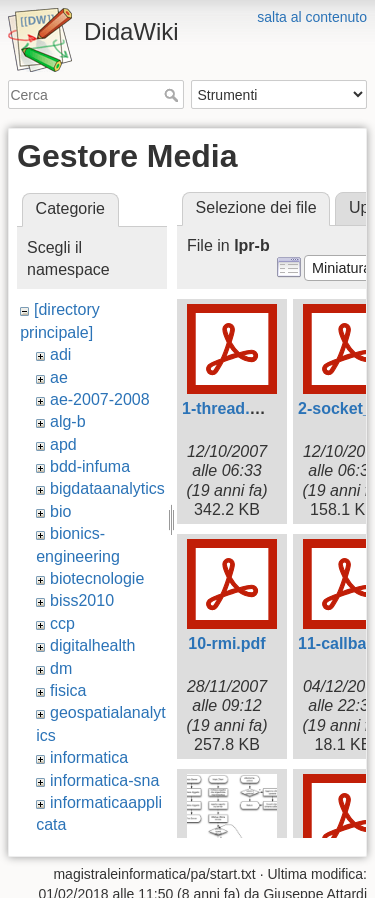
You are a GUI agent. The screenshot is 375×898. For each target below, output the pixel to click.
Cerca (173, 95)
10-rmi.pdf (226, 643)
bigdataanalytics (107, 488)
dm (61, 668)
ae (59, 377)
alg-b (68, 421)
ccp (62, 623)
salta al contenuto (312, 17)
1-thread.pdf (228, 408)
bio (60, 511)
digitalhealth (92, 645)
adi (60, 354)
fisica (68, 690)
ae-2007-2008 (100, 399)
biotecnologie (97, 578)
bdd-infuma (90, 466)
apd (63, 444)
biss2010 (82, 600)
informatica (89, 757)
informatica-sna (104, 780)
